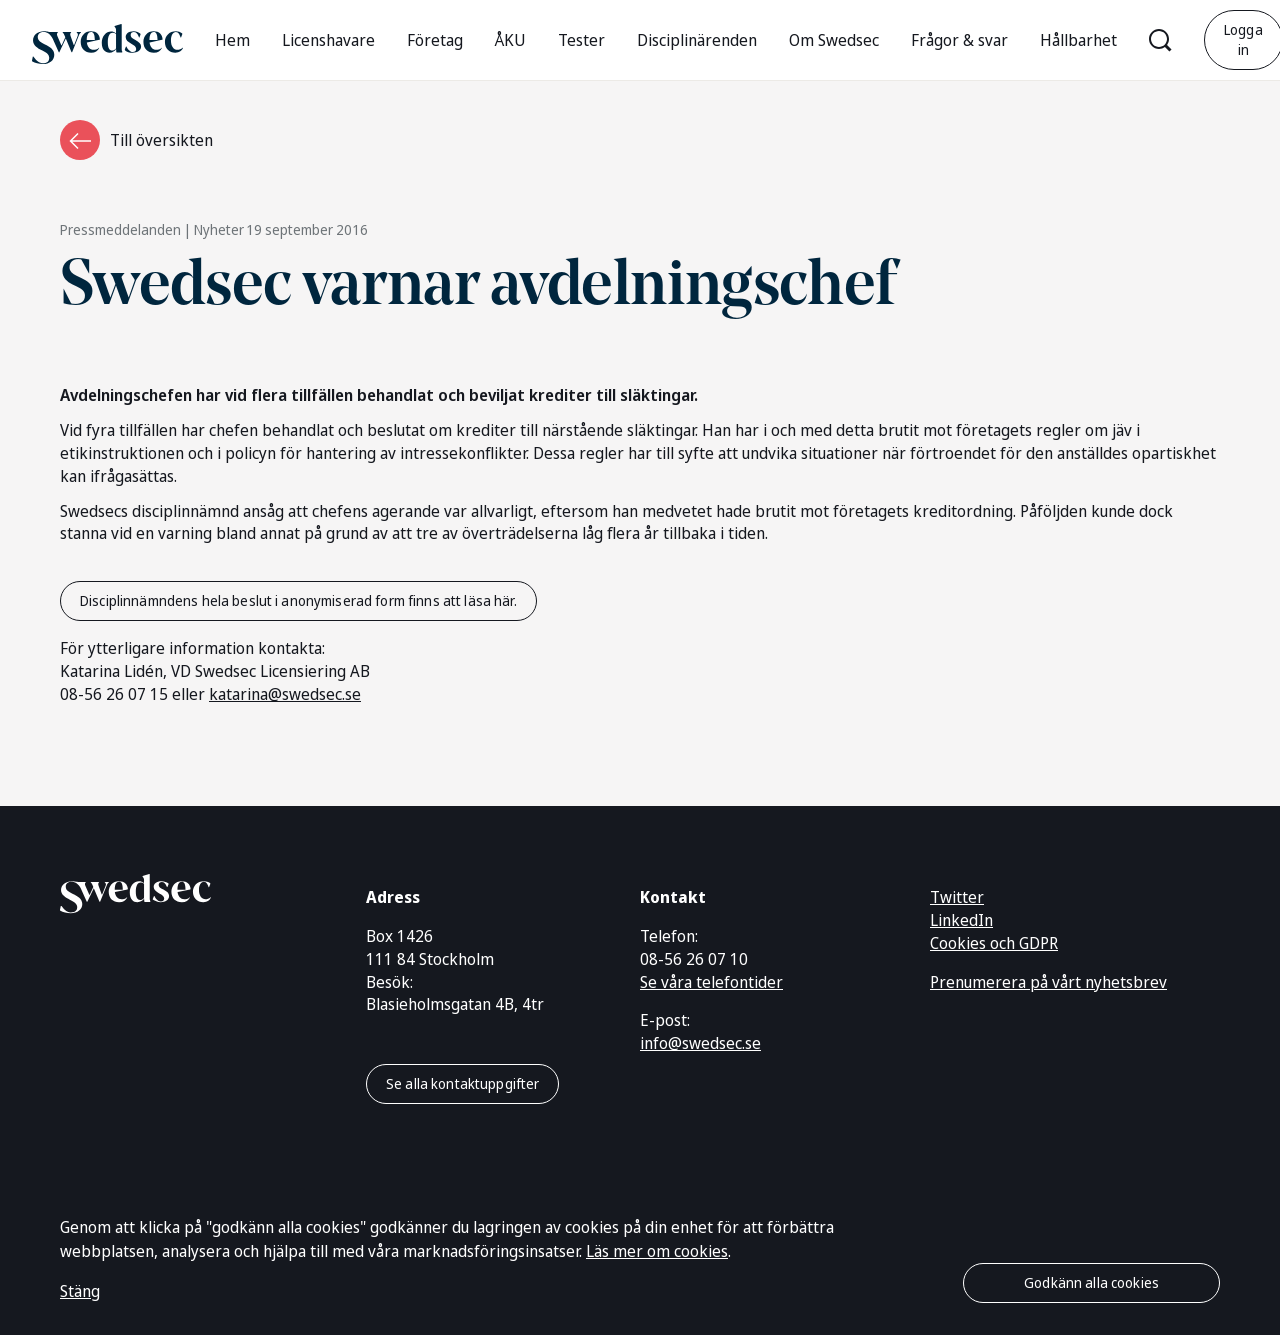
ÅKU (510, 40)
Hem (232, 40)
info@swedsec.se (700, 1043)
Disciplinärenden (697, 40)
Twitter (957, 897)
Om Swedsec (834, 40)
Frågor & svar (959, 40)
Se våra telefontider (711, 982)
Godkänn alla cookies (1091, 1282)
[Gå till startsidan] (107, 39)
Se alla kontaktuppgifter (462, 1083)
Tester (581, 40)
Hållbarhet (1078, 40)
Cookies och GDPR (994, 943)
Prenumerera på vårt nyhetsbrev (1048, 982)
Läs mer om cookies (657, 1251)
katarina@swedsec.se (285, 694)
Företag (435, 40)
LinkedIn (961, 920)
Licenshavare (328, 40)
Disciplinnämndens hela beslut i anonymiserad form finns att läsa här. (298, 600)
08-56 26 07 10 (694, 959)
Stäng (80, 1291)
